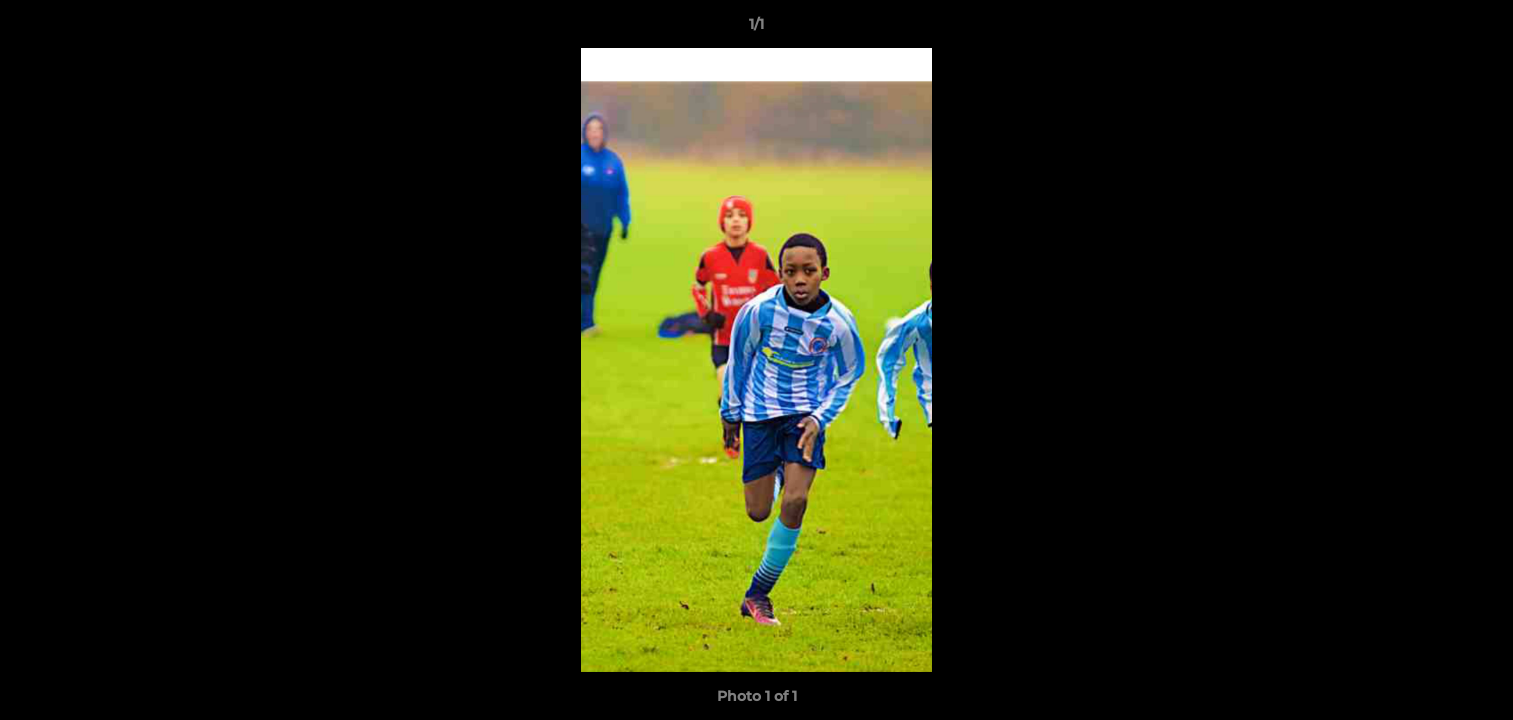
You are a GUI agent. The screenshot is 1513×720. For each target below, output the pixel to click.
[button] (1477, 29)
